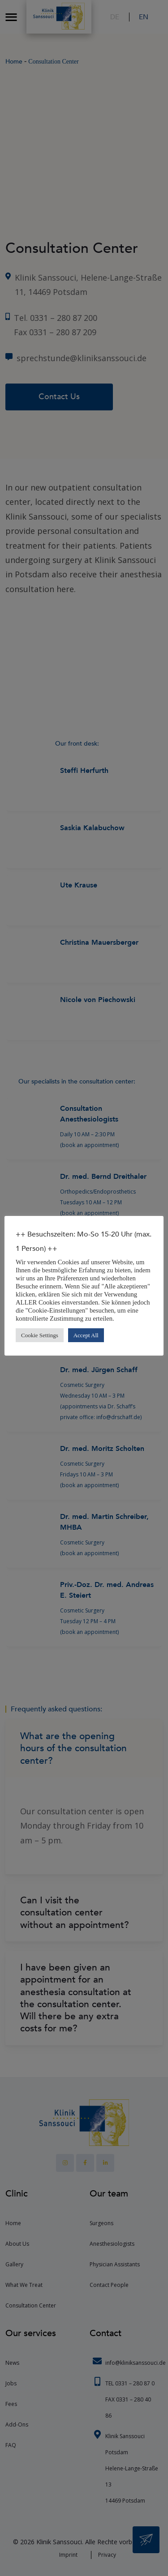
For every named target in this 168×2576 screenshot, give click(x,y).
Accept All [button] (86, 1335)
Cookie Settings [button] (39, 1335)
